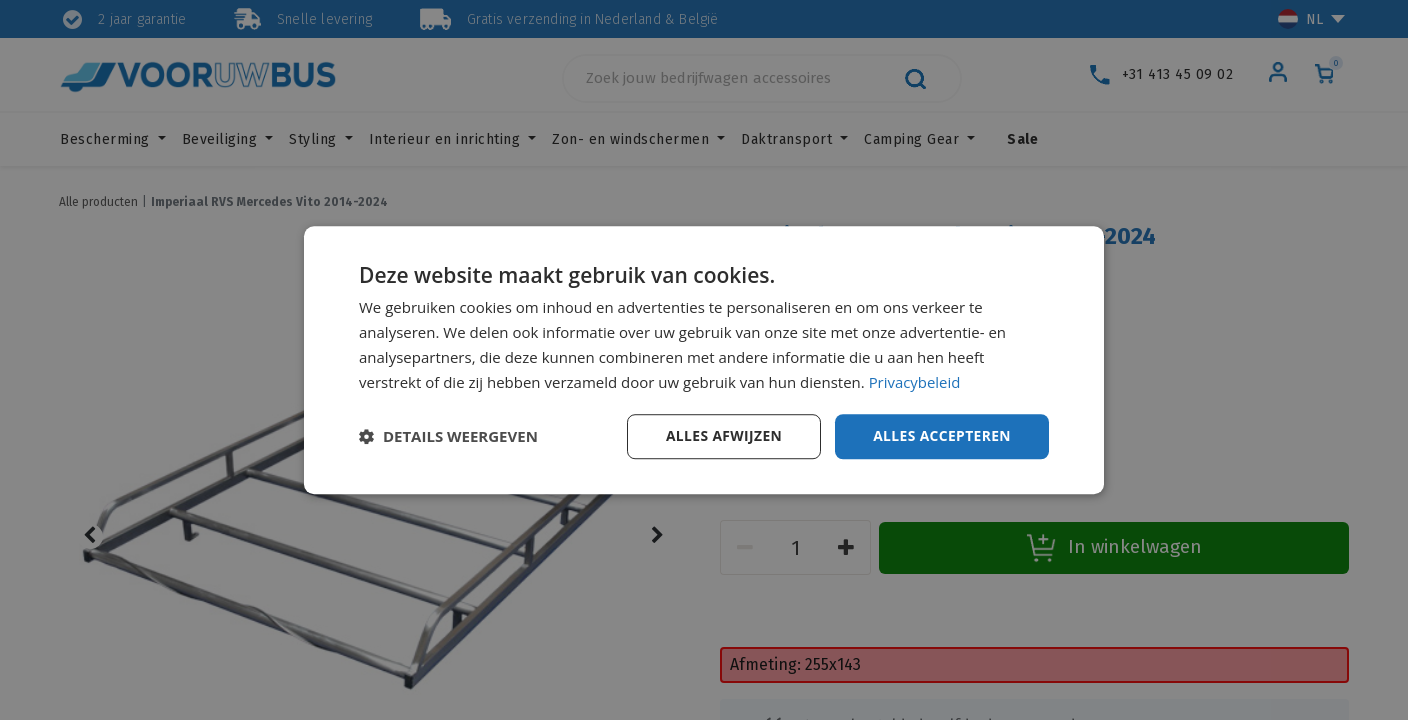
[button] (448, 437)
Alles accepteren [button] (941, 435)
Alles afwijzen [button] (722, 435)
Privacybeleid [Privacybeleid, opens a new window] (915, 382)
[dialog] (704, 360)
